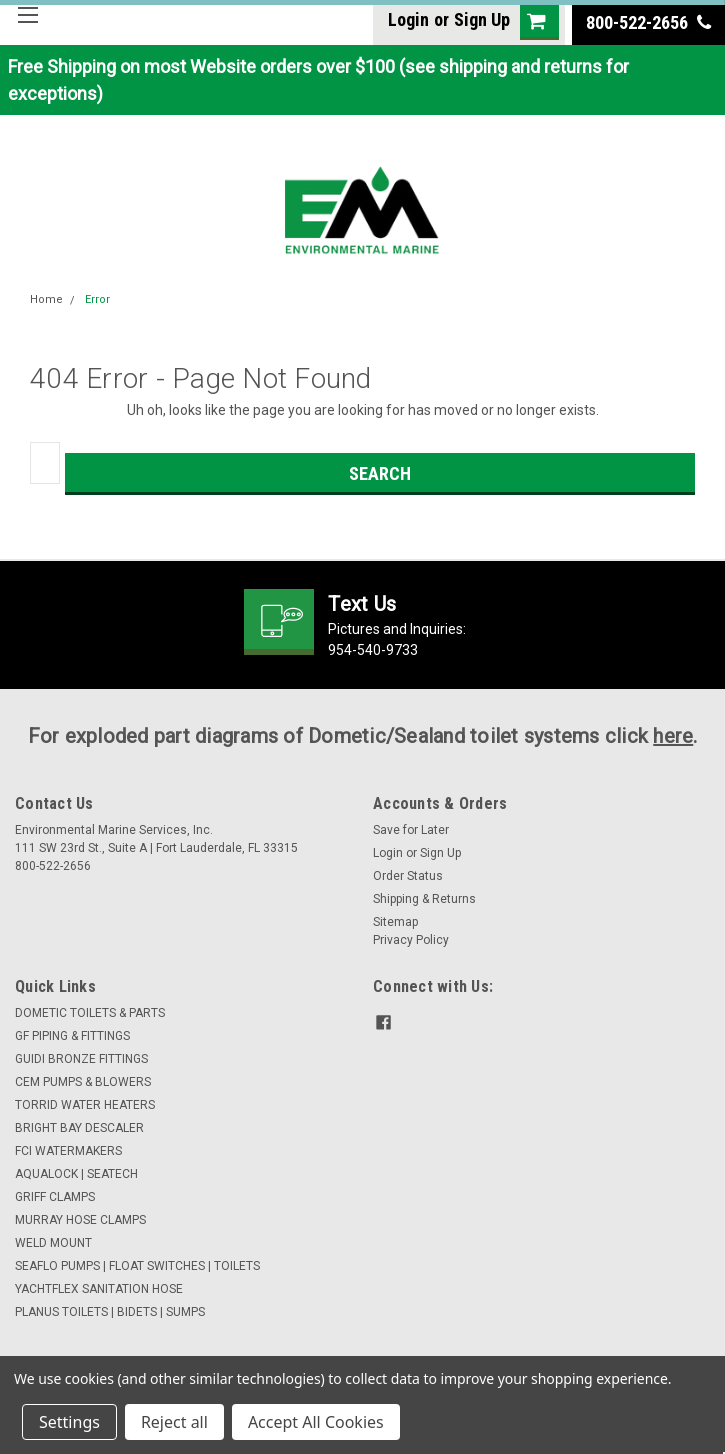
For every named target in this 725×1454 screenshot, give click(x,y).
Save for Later (411, 830)
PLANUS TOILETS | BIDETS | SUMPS (110, 1312)
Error (97, 299)
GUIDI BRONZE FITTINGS (81, 1059)
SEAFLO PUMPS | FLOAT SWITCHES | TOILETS (137, 1266)
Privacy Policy (411, 940)
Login (408, 19)
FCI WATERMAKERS (68, 1151)
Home (46, 299)
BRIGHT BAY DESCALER (79, 1128)
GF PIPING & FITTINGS (72, 1036)
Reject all (174, 1422)
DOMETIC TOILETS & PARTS (90, 1013)
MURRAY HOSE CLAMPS (80, 1220)
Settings (69, 1422)
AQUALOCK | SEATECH (76, 1174)
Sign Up (482, 19)
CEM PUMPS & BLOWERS (83, 1082)
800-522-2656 (648, 22)
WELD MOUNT (53, 1243)
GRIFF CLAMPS (55, 1197)
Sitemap (395, 922)
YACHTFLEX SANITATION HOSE (99, 1289)
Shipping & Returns (424, 899)
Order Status (408, 876)
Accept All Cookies (316, 1422)
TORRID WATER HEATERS (85, 1105)
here (673, 736)
